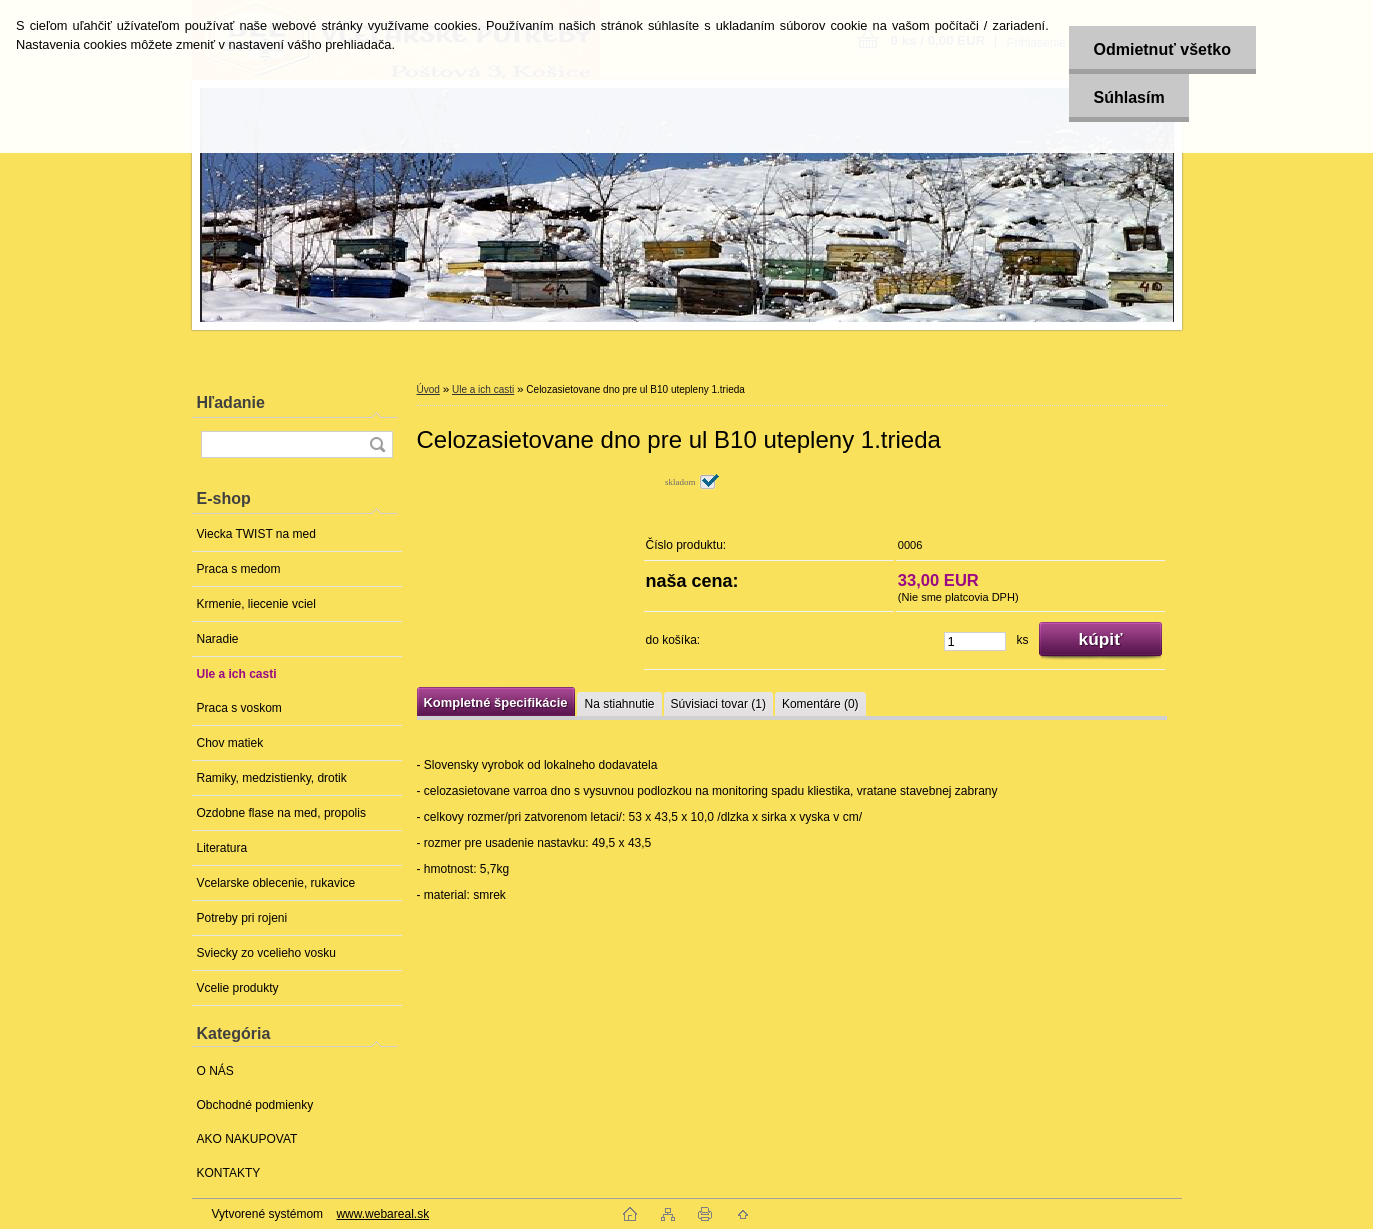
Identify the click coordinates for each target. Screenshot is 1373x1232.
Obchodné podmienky (255, 1105)
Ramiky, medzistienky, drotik (272, 778)
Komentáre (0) (820, 704)
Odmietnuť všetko (1161, 49)
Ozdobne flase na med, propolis (281, 813)
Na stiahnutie (619, 704)
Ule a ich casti (237, 674)
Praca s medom (239, 569)
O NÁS (215, 1071)
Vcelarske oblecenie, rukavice (276, 883)
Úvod (428, 389)
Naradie (218, 639)
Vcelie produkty (238, 988)
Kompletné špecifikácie (496, 702)
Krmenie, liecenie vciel (256, 604)
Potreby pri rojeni (242, 918)
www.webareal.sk (382, 1214)
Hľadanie (231, 402)
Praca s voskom (239, 708)
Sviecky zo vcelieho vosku (266, 953)
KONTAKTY (229, 1173)
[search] (377, 444)
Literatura (222, 848)
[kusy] (975, 641)
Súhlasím (1128, 97)
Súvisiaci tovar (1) (718, 704)
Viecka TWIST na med (256, 534)
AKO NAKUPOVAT (247, 1139)
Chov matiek (230, 743)
